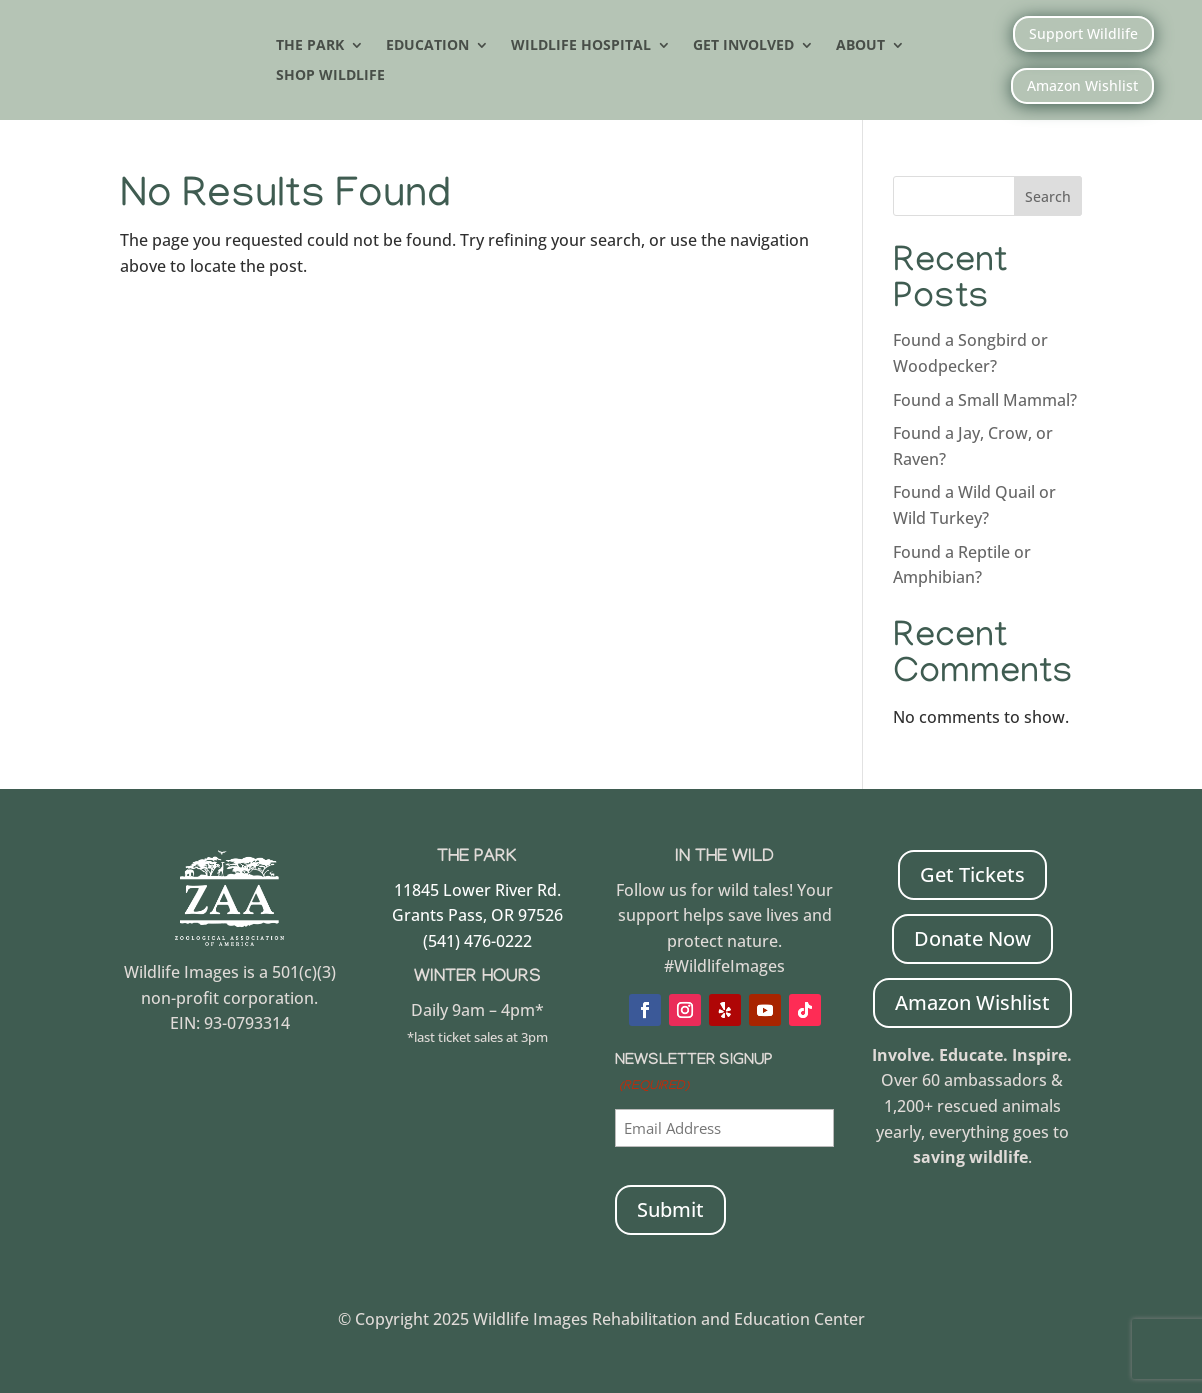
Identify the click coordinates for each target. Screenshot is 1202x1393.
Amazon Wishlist (1082, 85)
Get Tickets (972, 874)
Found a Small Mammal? (987, 400)
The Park (310, 46)
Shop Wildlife (330, 76)
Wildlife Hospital (581, 46)
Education (427, 46)
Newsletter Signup (693, 1076)
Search (1048, 196)
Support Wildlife (1083, 33)
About (860, 46)
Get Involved (743, 46)
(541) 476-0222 (477, 941)
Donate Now (972, 938)
